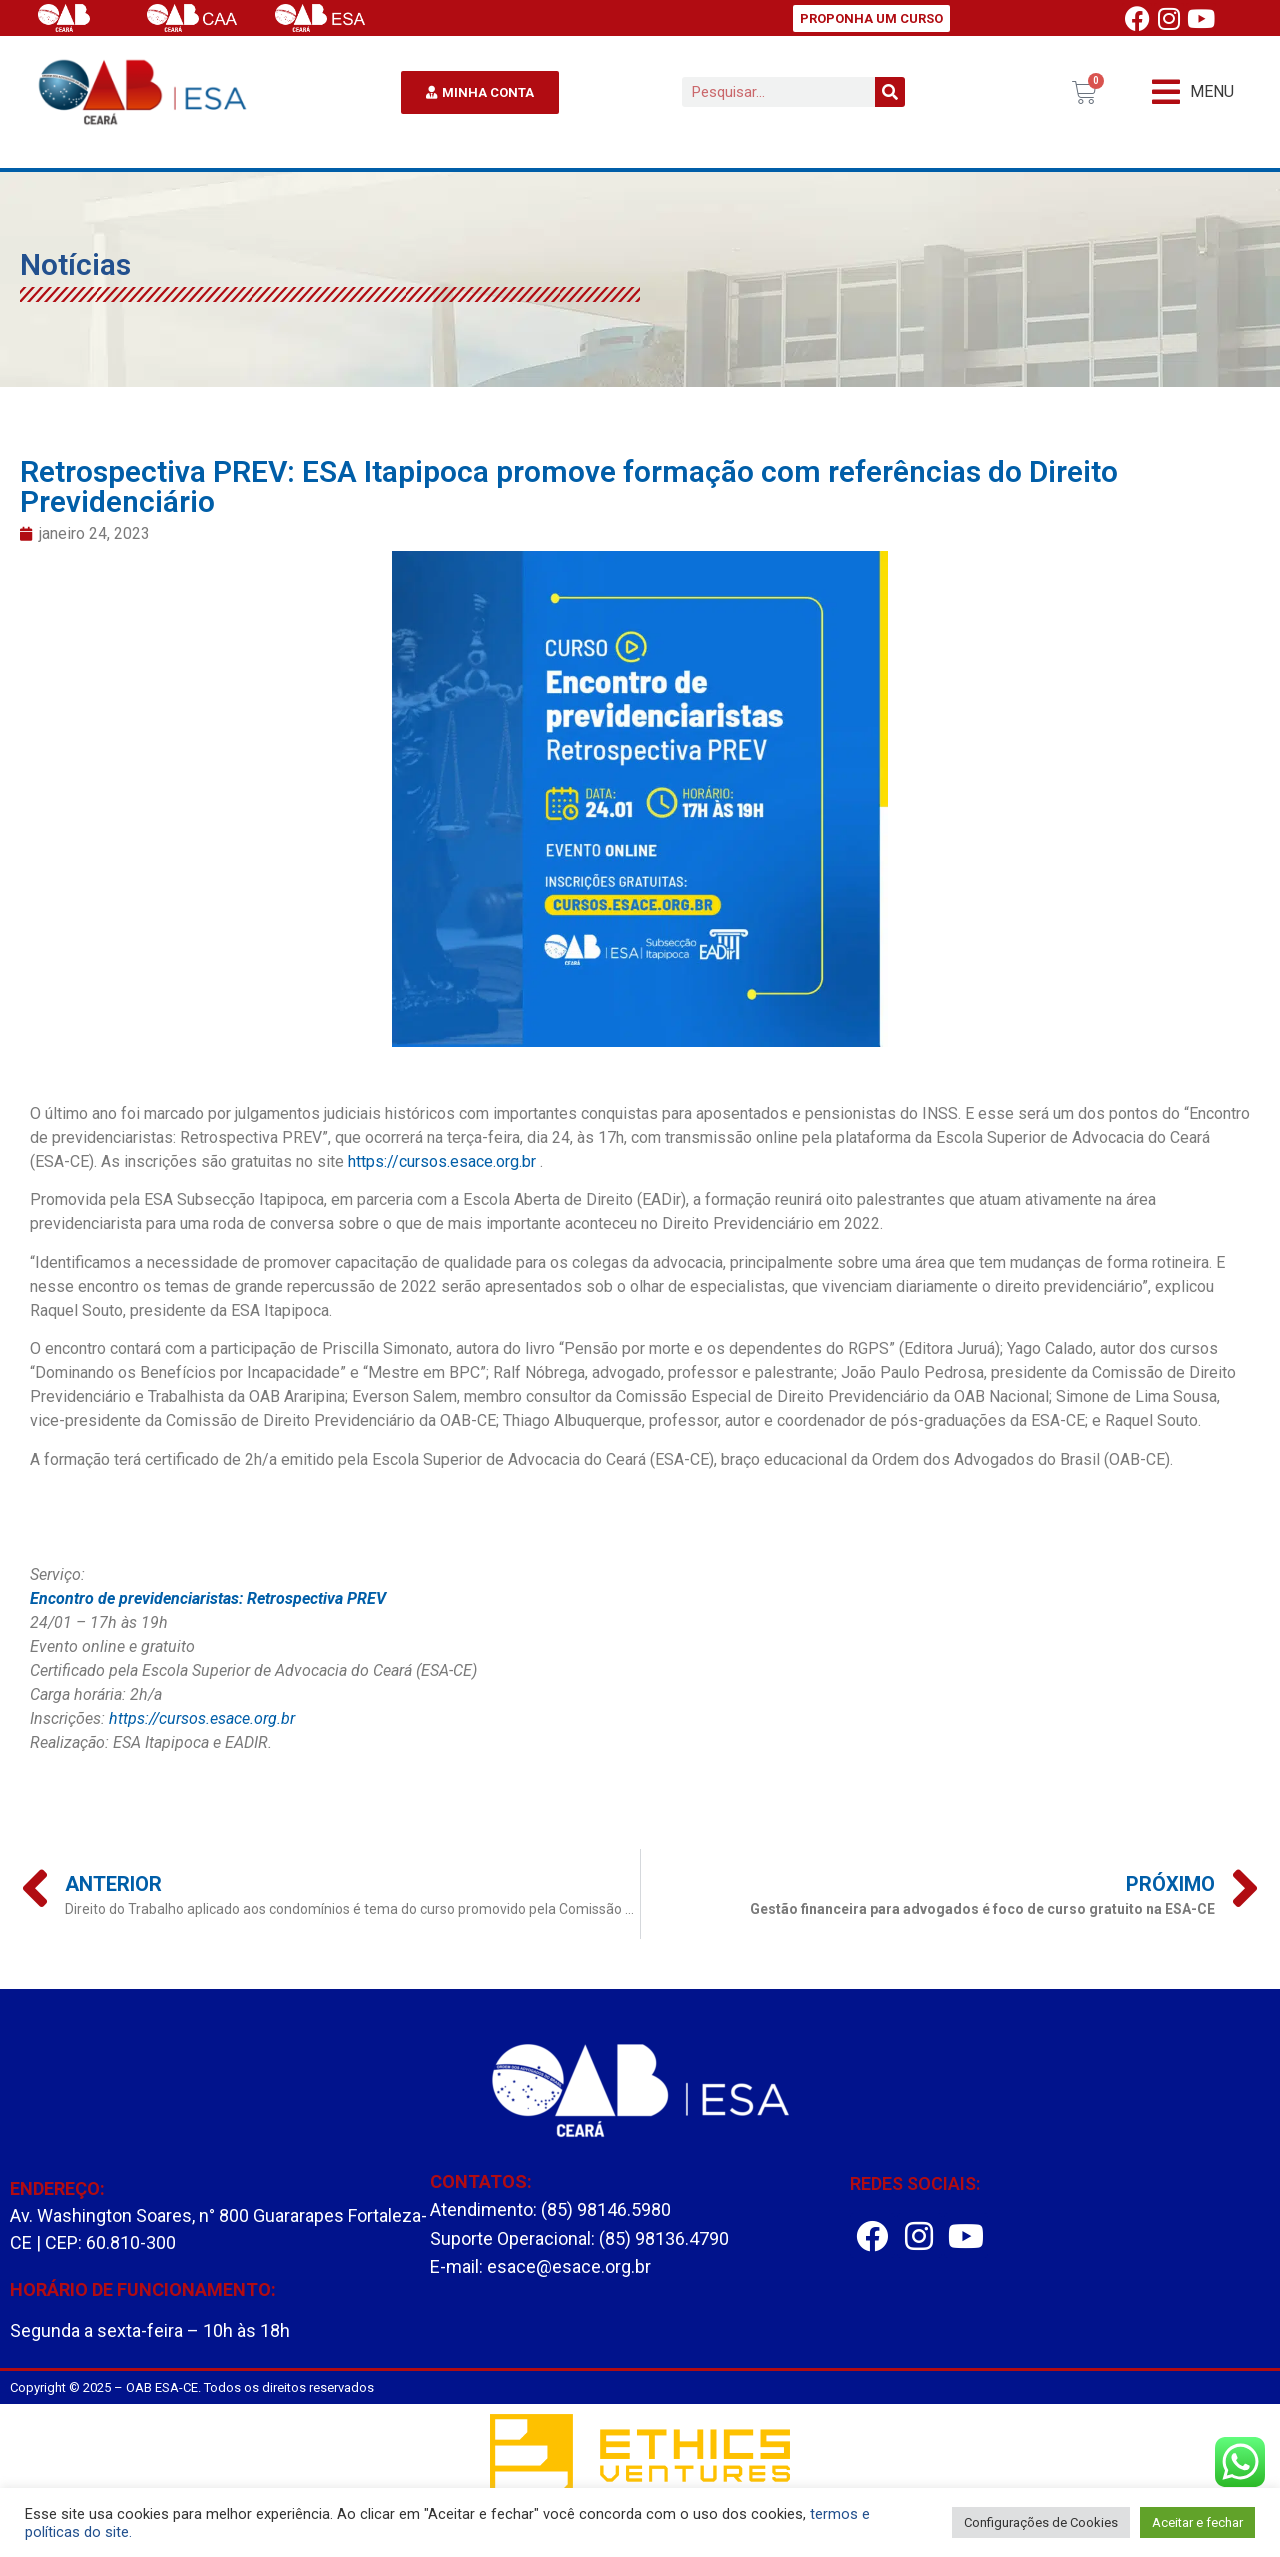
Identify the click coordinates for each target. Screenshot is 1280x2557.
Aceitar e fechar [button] (1197, 2522)
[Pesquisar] (890, 92)
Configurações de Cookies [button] (1041, 2522)
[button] (1193, 92)
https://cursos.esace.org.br (442, 1161)
